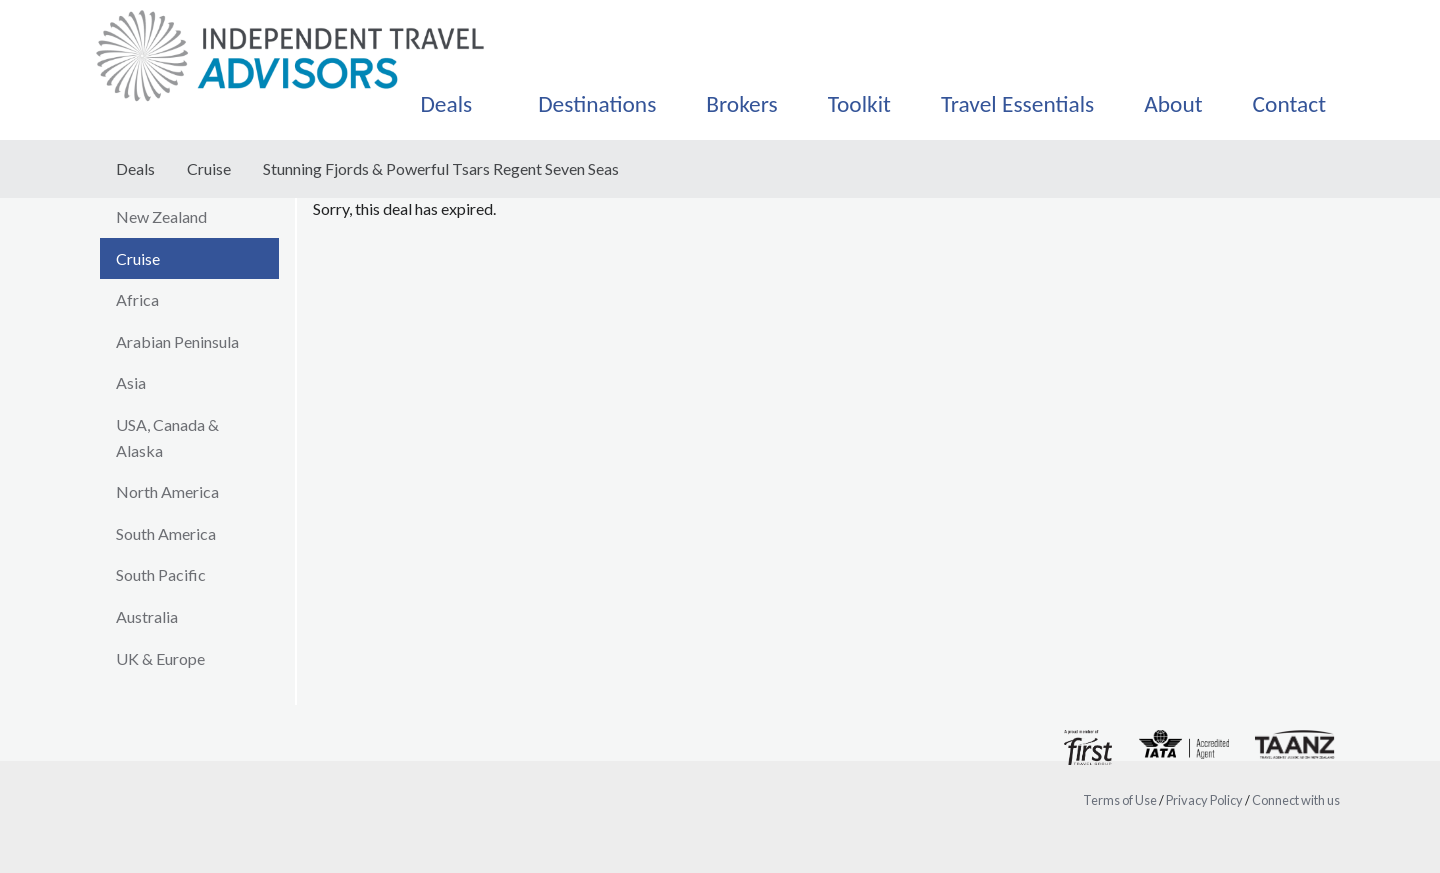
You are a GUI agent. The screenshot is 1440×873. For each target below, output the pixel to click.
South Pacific (161, 574)
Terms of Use (1120, 800)
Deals (135, 168)
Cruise (209, 168)
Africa (137, 299)
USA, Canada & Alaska (167, 437)
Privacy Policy (1204, 800)
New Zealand (161, 216)
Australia (147, 616)
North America (167, 491)
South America (166, 533)
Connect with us (1296, 800)
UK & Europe (160, 658)
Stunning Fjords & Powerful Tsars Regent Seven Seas (441, 168)
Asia (131, 382)
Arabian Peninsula (177, 341)
